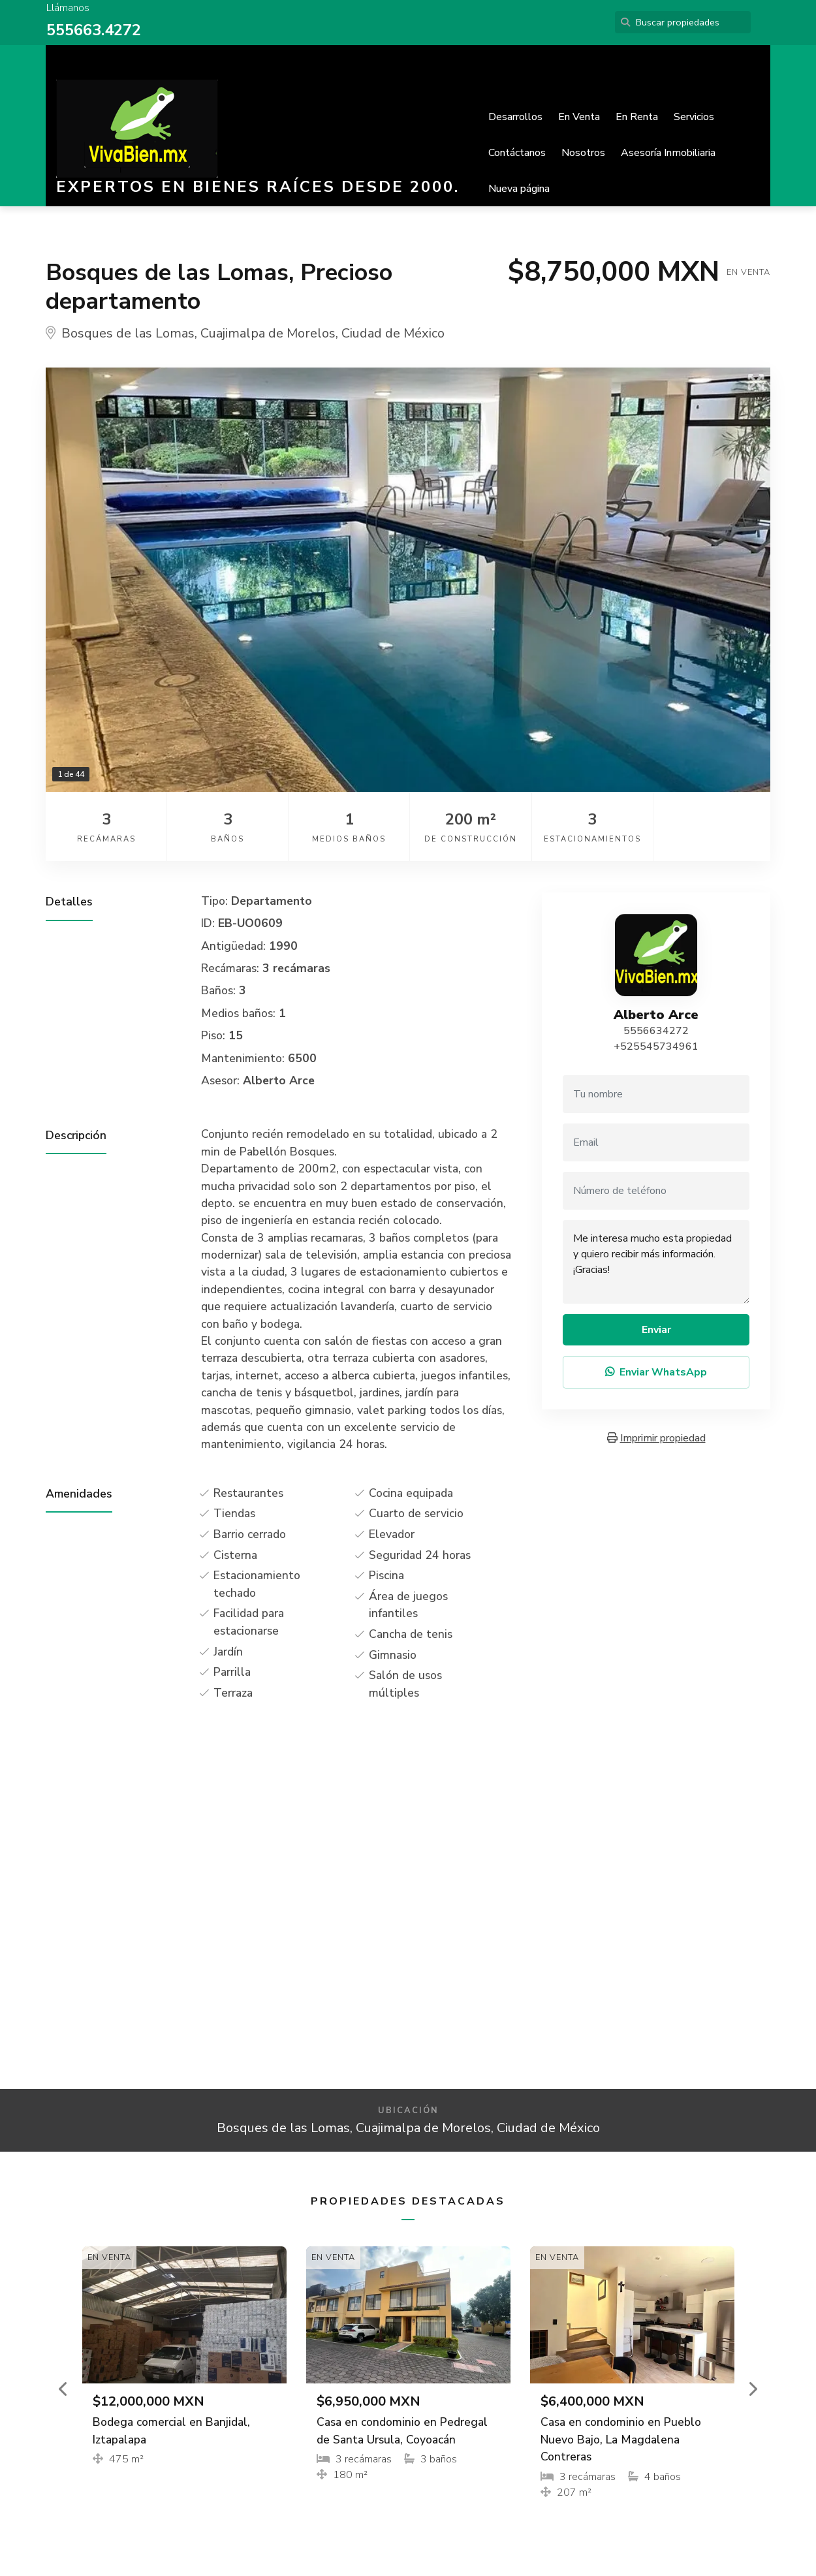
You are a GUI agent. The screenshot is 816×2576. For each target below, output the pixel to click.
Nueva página (519, 188)
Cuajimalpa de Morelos (268, 333)
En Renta (637, 117)
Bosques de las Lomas (128, 333)
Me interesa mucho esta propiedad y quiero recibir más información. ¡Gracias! (656, 1262)
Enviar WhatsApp (656, 1372)
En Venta (579, 117)
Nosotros (583, 153)
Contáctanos (517, 153)
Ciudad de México (393, 333)
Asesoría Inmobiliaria (668, 153)
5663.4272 (103, 30)
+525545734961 (656, 1046)
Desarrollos (515, 117)
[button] (64, 2389)
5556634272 (656, 1031)
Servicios (694, 117)
